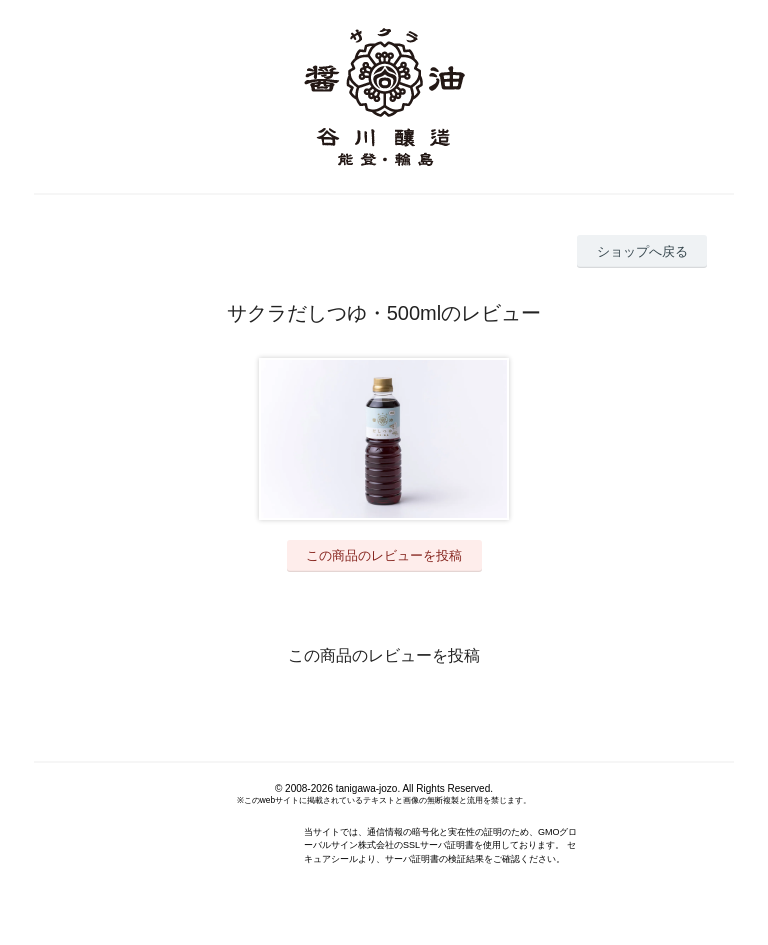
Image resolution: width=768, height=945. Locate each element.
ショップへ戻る (642, 251)
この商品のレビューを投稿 (384, 555)
